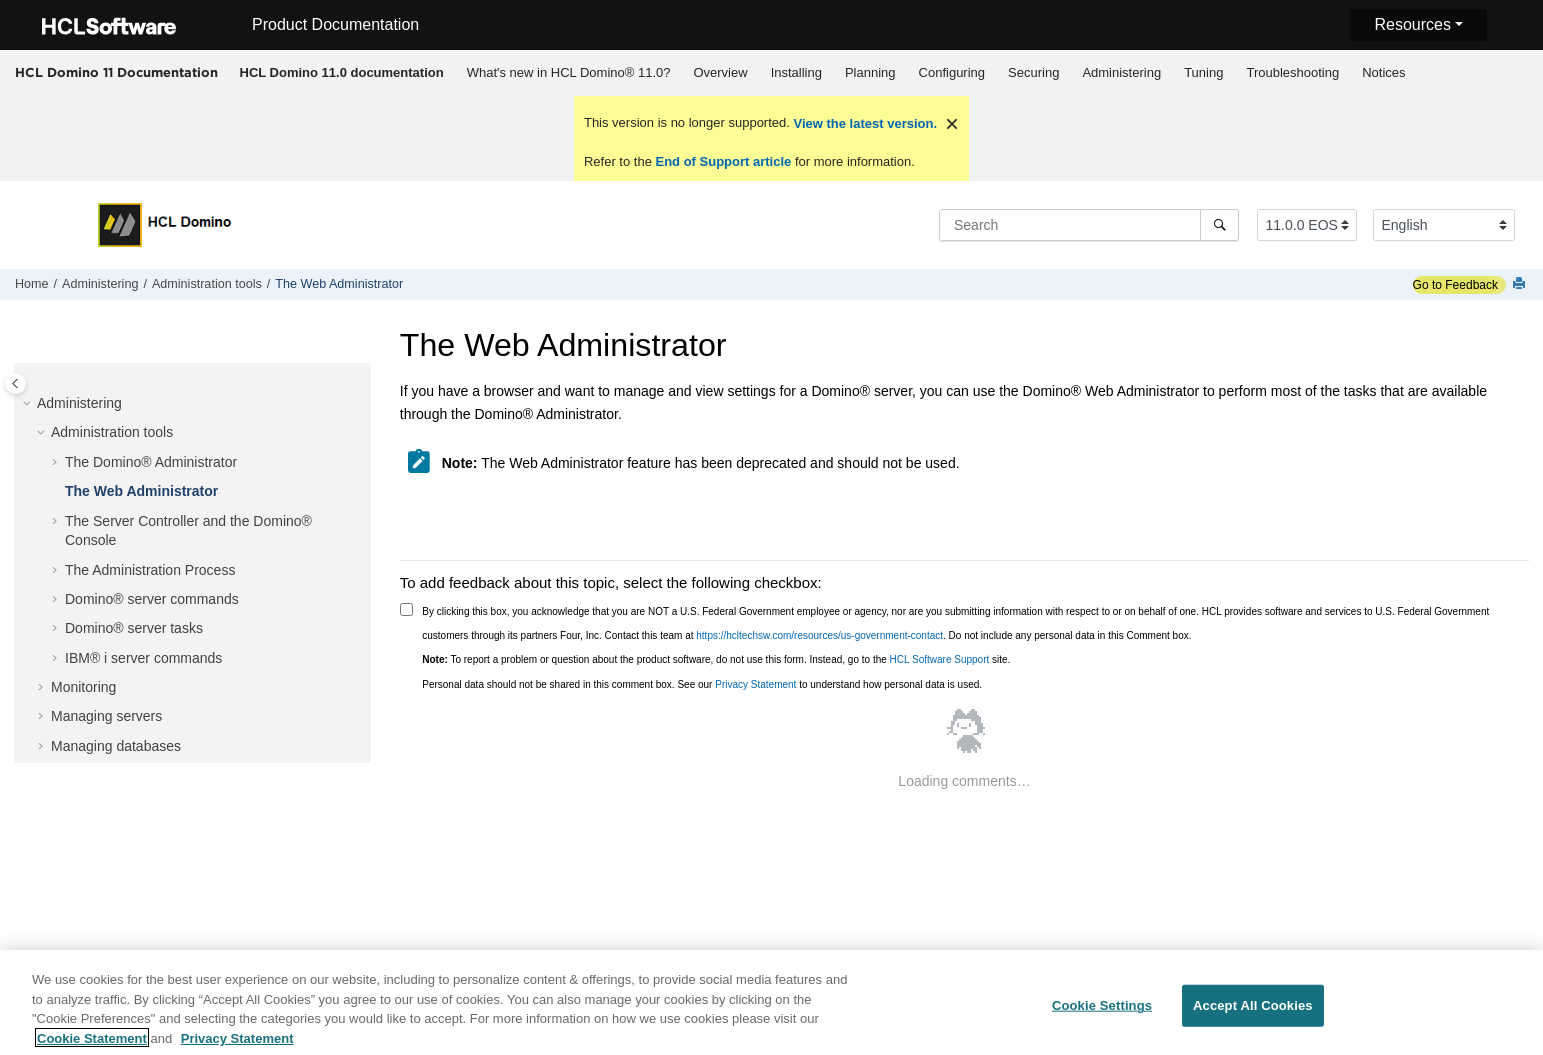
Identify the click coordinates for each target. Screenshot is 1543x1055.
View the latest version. (863, 123)
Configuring (952, 72)
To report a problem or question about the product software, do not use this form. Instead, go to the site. (716, 659)
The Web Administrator (339, 284)
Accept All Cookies (1253, 1012)
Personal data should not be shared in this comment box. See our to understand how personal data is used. (702, 684)
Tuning (1203, 72)
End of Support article (723, 161)
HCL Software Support (940, 659)
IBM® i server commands (143, 658)
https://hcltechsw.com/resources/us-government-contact (819, 635)
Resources (1412, 24)
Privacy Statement (755, 684)
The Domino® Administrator (151, 462)
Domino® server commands (152, 599)
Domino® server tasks (134, 628)
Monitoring (83, 687)
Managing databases (116, 746)
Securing (1033, 72)
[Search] (1219, 225)
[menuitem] (341, 73)
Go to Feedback (1455, 285)
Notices (1383, 72)
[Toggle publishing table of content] (15, 383)
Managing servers (106, 716)
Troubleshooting (1292, 72)
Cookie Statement (92, 1045)
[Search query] (1089, 225)
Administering (1121, 72)
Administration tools (207, 284)
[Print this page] (1521, 284)
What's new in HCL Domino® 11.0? (569, 72)
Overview (720, 72)
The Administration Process (150, 570)
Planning (870, 72)
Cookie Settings (1102, 1012)
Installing (796, 72)
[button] (29, 404)
